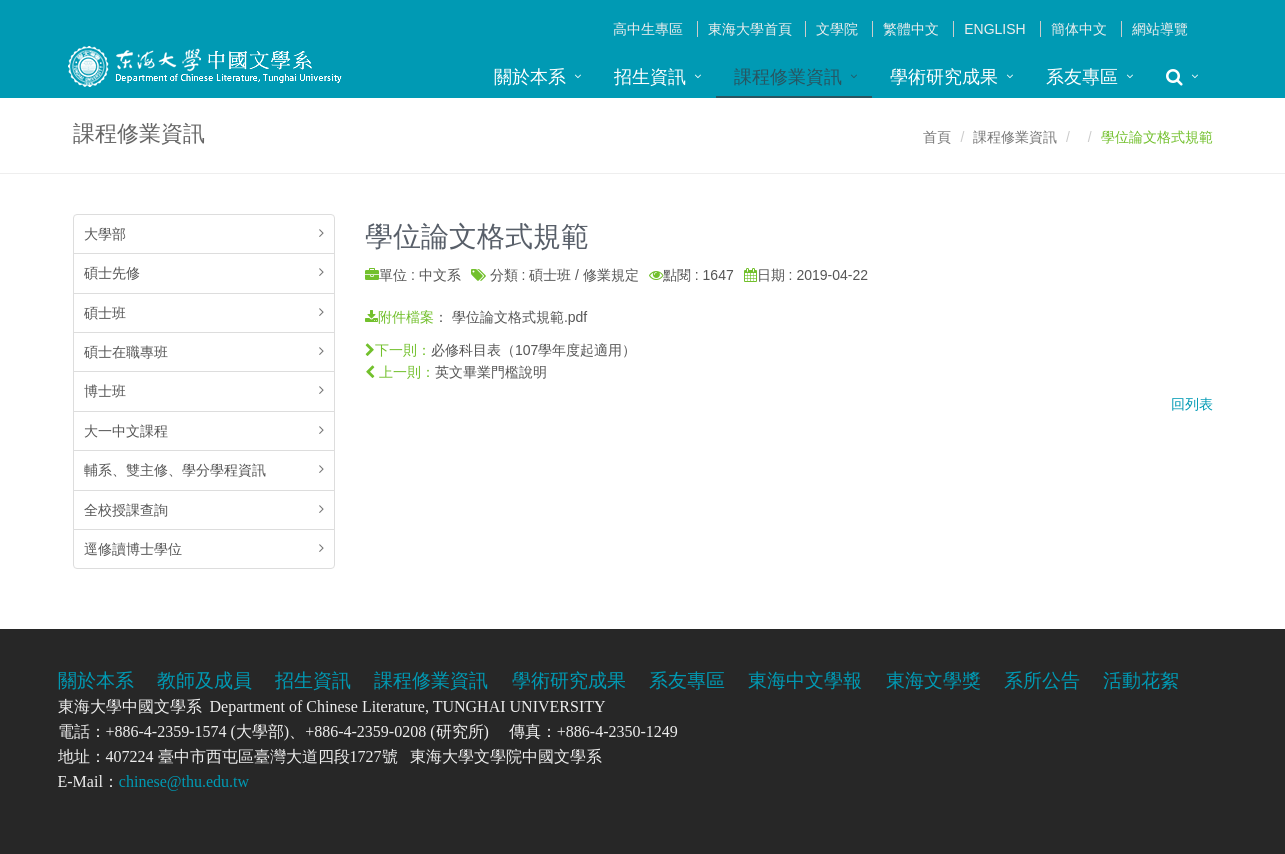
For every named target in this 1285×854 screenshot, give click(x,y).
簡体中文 (1079, 29)
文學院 (837, 29)
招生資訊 (650, 77)
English (994, 29)
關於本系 (530, 77)
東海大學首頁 (750, 29)
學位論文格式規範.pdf (519, 317)
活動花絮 (1141, 680)
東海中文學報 (805, 680)
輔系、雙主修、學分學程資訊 (175, 470)
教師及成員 (204, 680)
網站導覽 (1160, 29)
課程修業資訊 (788, 77)
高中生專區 (648, 29)
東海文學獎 (933, 680)
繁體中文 (911, 29)
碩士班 (105, 313)
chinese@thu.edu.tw (184, 781)
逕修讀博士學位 (133, 549)
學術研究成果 (944, 77)
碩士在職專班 (126, 352)
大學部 (105, 234)
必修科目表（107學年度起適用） (533, 350)
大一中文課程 (126, 431)
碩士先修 (112, 273)
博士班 (105, 391)
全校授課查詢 (126, 510)
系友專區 (1082, 77)
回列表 (1192, 404)
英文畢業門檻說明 (491, 372)
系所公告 (1042, 680)
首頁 (937, 137)
